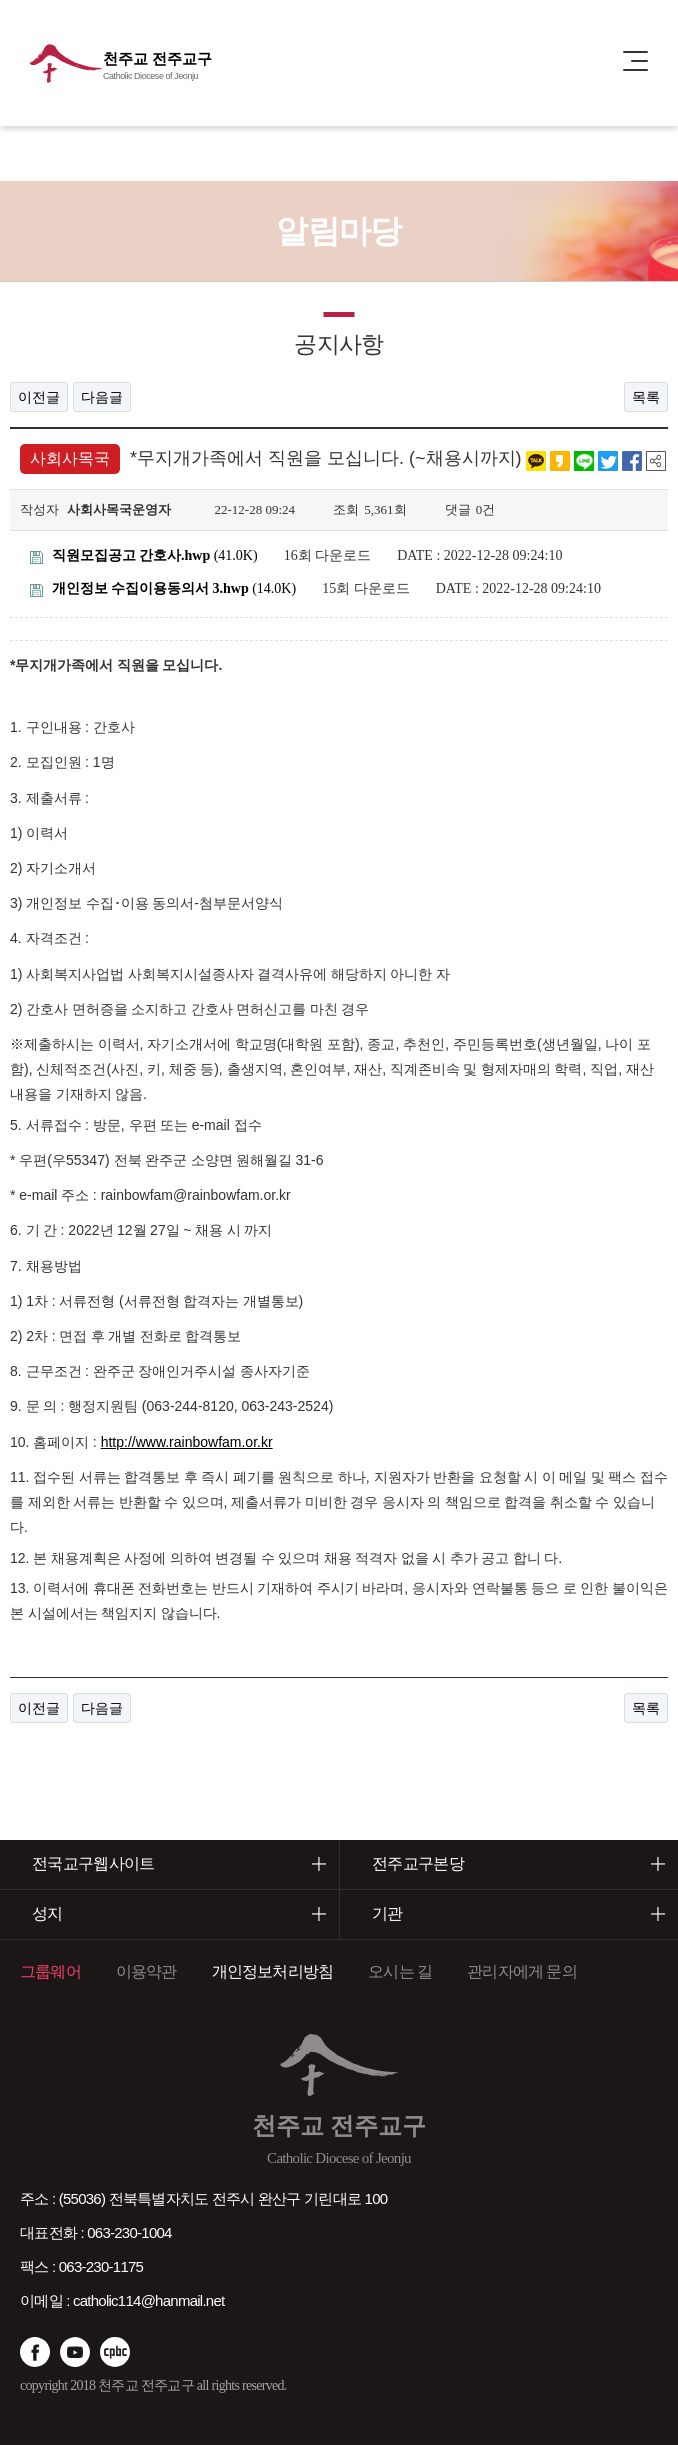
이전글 (39, 397)
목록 (646, 397)
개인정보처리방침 (273, 1971)
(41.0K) (144, 555)
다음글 (102, 397)
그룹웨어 (50, 1971)
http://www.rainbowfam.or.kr (187, 1442)
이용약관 (146, 1971)
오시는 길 (400, 1971)
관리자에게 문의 (522, 1971)
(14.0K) (163, 588)
